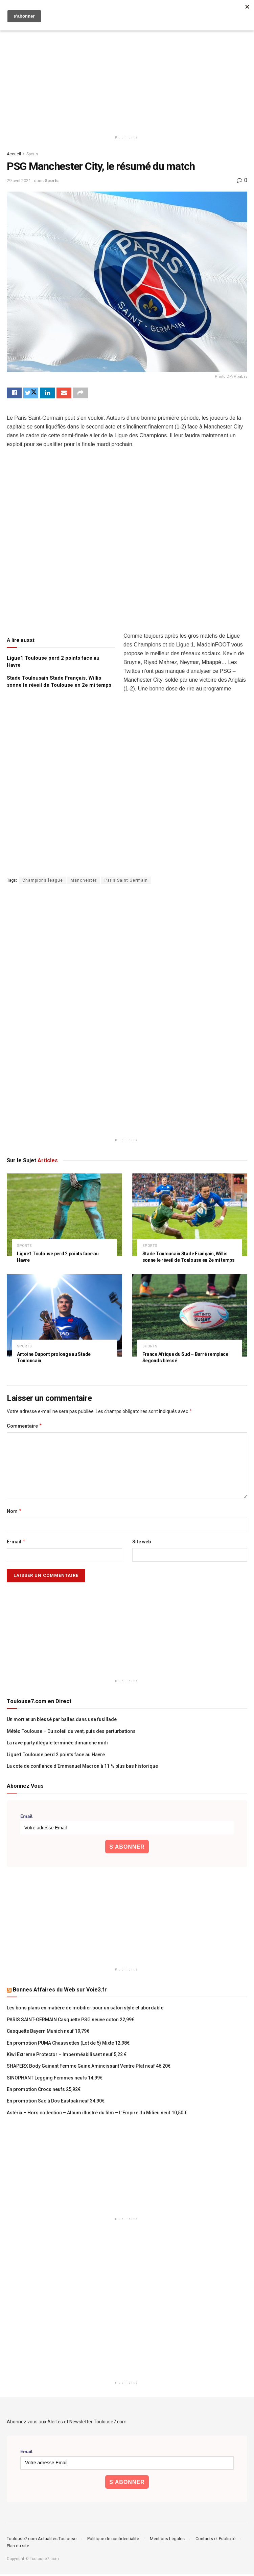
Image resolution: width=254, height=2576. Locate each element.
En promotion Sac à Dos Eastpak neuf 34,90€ (56, 2103)
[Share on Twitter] (30, 394)
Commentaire (24, 1427)
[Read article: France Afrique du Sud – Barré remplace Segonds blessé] (190, 1317)
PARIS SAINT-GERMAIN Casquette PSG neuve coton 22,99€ (70, 2021)
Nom (14, 1513)
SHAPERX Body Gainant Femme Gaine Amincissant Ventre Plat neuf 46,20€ (88, 2068)
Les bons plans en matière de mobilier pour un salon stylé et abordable (85, 2009)
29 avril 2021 (19, 180)
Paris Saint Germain (126, 882)
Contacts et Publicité (215, 2540)
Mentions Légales (167, 2540)
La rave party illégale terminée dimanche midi (57, 1744)
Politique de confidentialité (113, 2540)
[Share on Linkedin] (47, 394)
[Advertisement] (127, 74)
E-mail (16, 1543)
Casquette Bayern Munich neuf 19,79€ (48, 2033)
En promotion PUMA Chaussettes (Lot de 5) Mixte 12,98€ (68, 2044)
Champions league (42, 882)
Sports (32, 154)
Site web (141, 1543)
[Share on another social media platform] (80, 394)
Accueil (14, 154)
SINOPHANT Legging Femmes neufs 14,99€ (54, 2079)
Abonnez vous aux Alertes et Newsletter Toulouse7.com (66, 2423)
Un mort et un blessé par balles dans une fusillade (62, 1721)
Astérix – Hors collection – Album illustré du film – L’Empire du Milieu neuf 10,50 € (97, 2114)
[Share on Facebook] (14, 394)
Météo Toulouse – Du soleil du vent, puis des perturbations (71, 1733)
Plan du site (18, 2547)
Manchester (84, 882)
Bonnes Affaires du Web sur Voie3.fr (60, 1991)
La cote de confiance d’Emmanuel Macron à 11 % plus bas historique (82, 1768)
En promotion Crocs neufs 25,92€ (43, 2091)
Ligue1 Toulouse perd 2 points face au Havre (56, 1756)
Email (26, 1818)
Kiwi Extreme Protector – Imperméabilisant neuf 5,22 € (66, 2056)
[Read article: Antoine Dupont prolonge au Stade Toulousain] (64, 1317)
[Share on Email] (63, 394)
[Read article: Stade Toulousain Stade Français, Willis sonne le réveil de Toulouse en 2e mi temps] (190, 1216)
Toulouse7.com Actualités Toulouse (41, 2540)
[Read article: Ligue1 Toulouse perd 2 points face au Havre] (64, 1216)
